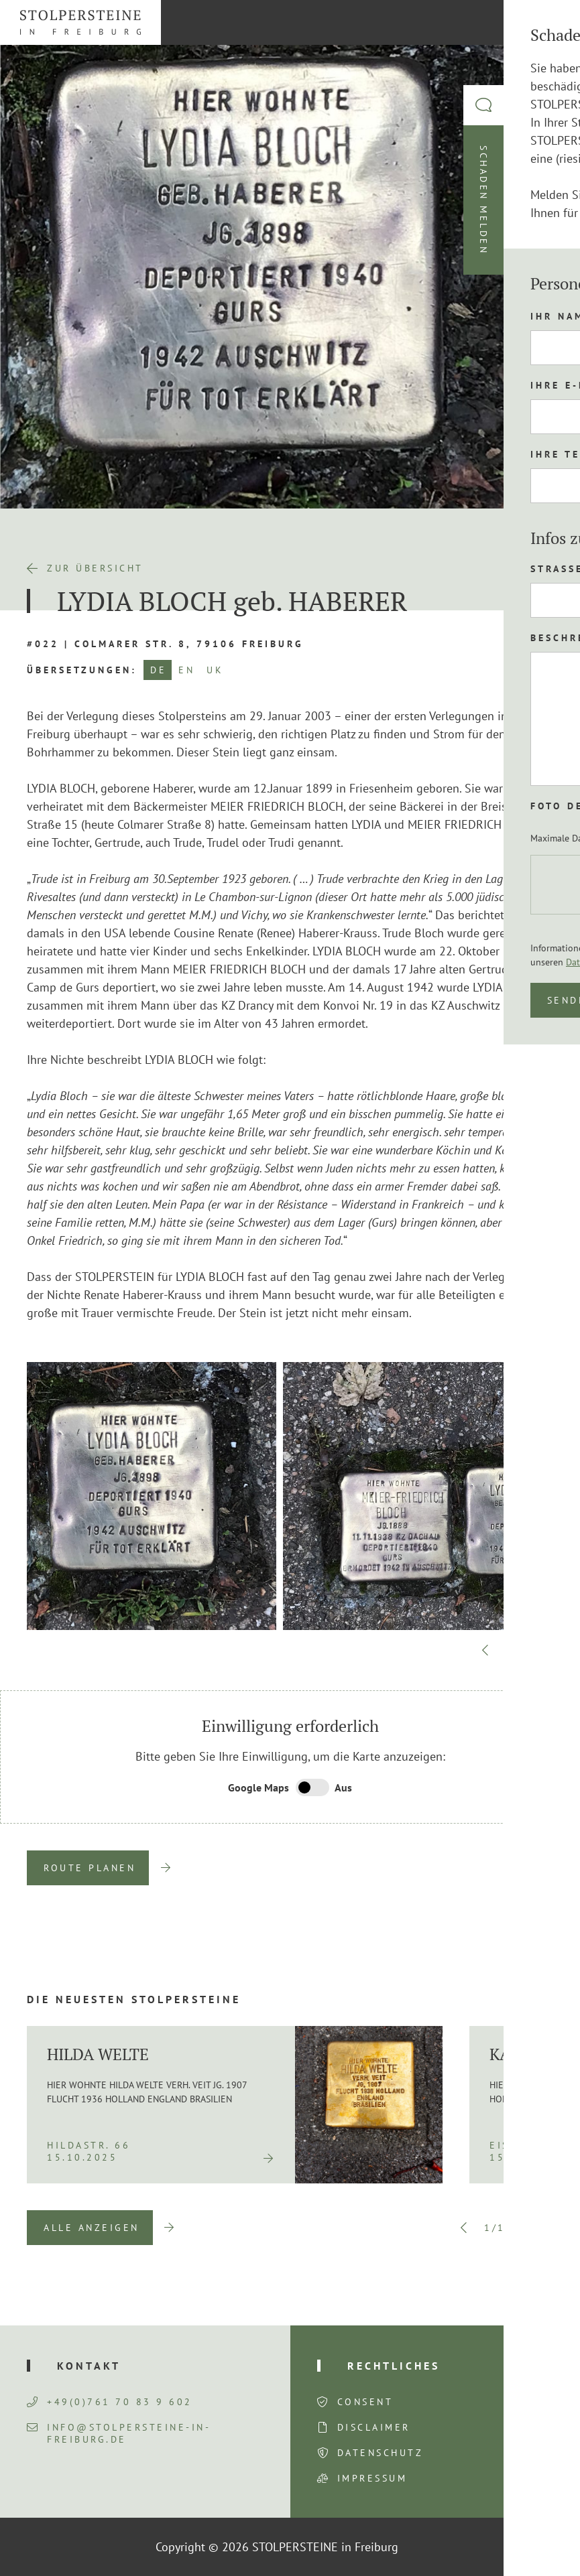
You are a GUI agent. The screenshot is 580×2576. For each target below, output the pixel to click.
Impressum (372, 2478)
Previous (485, 1650)
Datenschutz (380, 2453)
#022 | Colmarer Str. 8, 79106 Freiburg (165, 644)
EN (186, 670)
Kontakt (89, 2365)
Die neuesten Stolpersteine (134, 1999)
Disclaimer (373, 2427)
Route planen (89, 1868)
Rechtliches (393, 2365)
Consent (365, 2402)
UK (215, 670)
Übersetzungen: (82, 670)
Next (546, 1650)
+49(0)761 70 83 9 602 (109, 2402)
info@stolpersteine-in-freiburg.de (119, 2433)
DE (158, 670)
